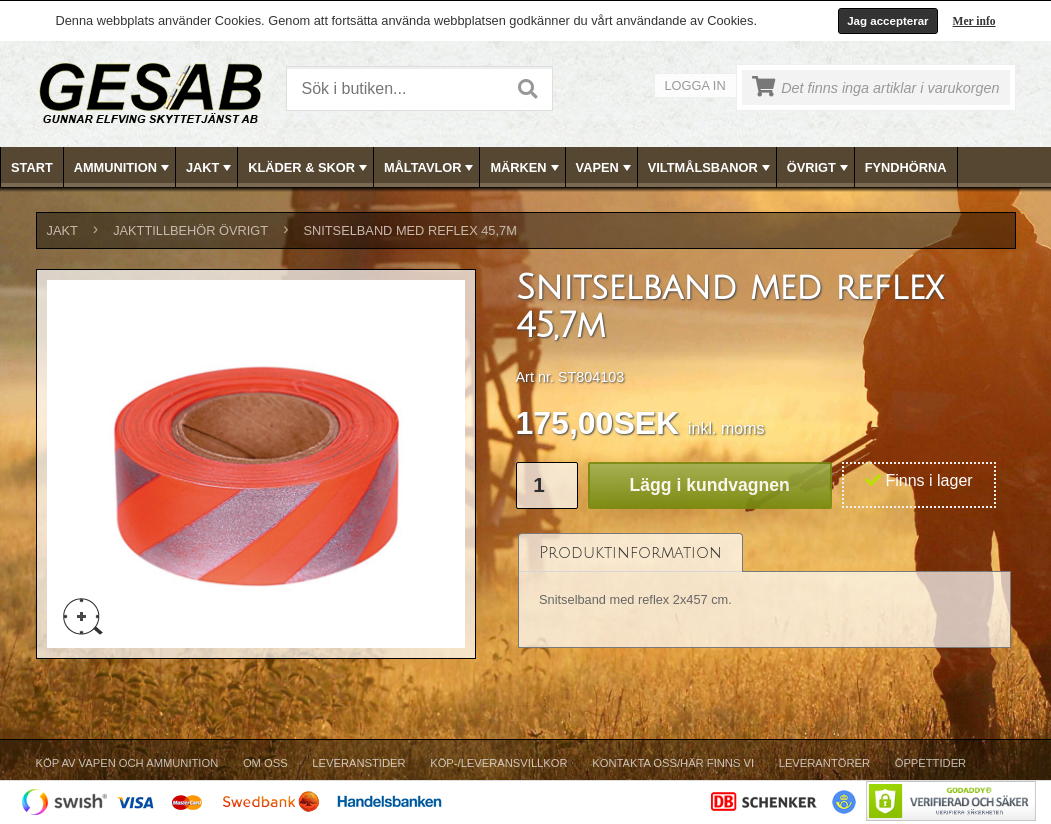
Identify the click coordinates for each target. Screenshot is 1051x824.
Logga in (695, 85)
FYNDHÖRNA (906, 167)
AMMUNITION (123, 168)
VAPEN (605, 168)
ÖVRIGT (819, 168)
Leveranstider (358, 763)
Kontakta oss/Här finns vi (673, 763)
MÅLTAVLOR (430, 168)
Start (32, 167)
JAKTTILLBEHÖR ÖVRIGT (190, 230)
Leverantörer (824, 763)
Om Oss (265, 763)
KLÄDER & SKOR (309, 168)
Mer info (974, 21)
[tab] (630, 552)
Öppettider (930, 763)
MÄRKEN (526, 168)
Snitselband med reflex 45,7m (409, 230)
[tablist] (765, 591)
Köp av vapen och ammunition (127, 763)
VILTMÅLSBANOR (711, 168)
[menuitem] (32, 167)
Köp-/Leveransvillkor (498, 763)
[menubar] (526, 167)
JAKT (210, 168)
